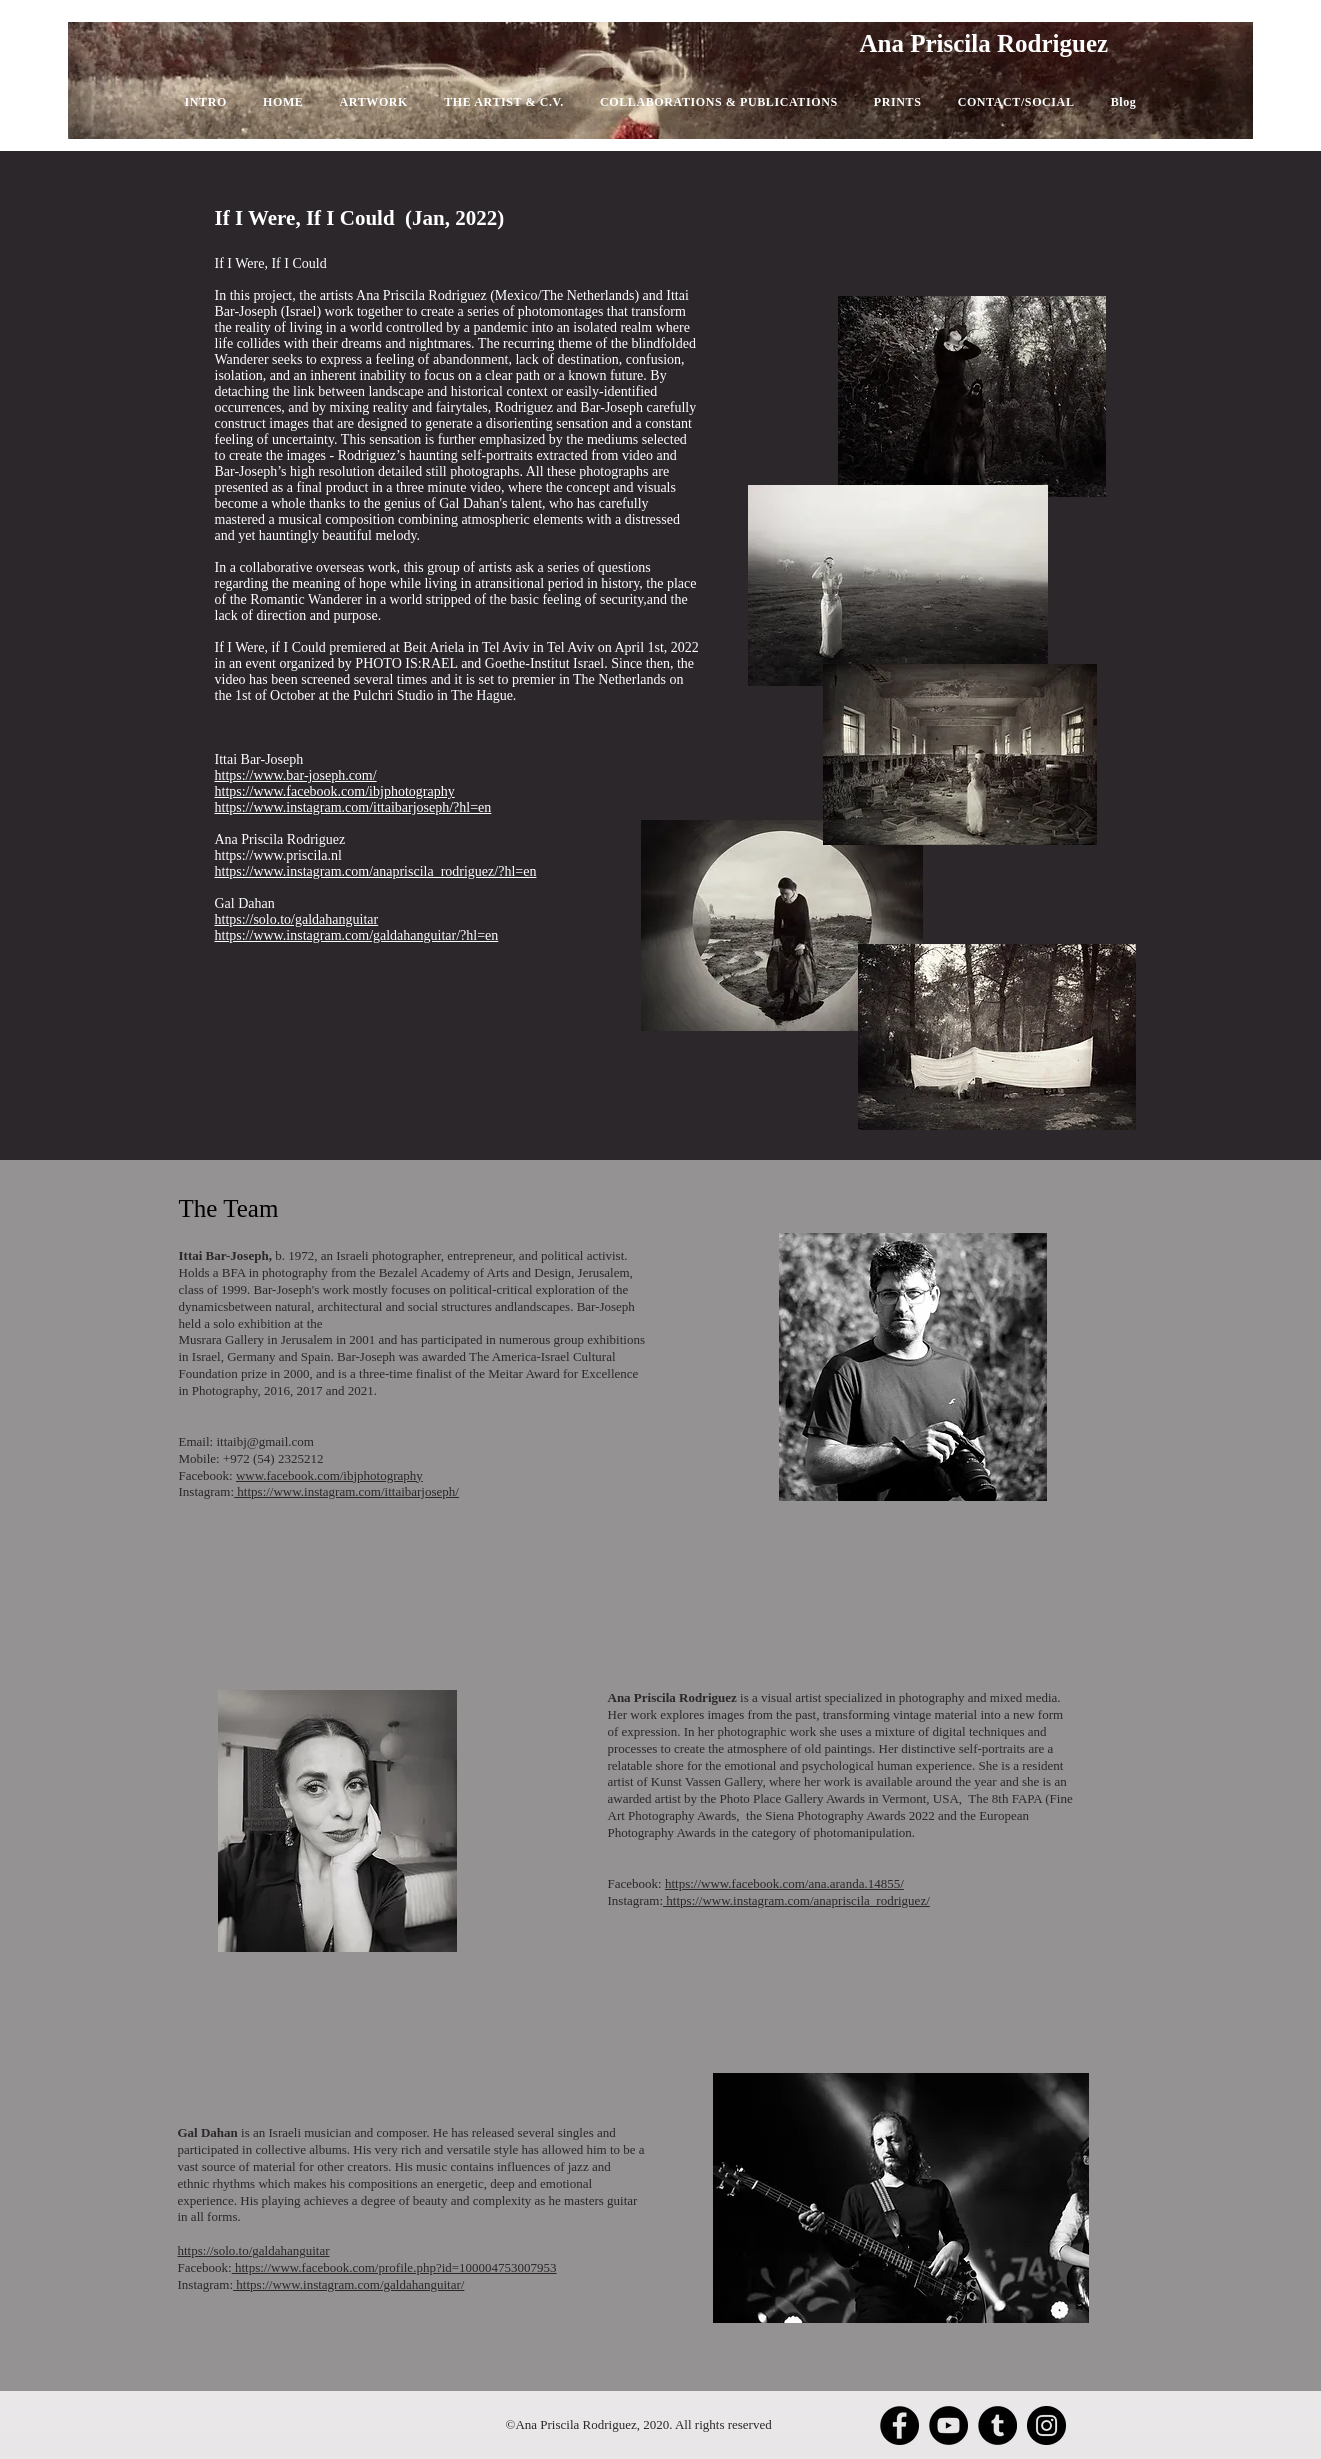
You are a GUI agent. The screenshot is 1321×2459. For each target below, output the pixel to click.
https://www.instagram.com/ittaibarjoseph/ (346, 1491)
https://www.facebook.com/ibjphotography (335, 791)
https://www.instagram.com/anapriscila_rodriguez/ (796, 1900)
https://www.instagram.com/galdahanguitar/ (348, 2284)
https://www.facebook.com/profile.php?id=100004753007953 (394, 2267)
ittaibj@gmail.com (265, 1441)
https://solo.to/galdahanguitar (254, 2250)
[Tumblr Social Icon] (997, 2425)
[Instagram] (1046, 2425)
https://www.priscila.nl (278, 855)
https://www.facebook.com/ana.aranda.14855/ (784, 1883)
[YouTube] (948, 2425)
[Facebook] (899, 2425)
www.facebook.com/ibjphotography (329, 1475)
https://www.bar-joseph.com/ (296, 775)
